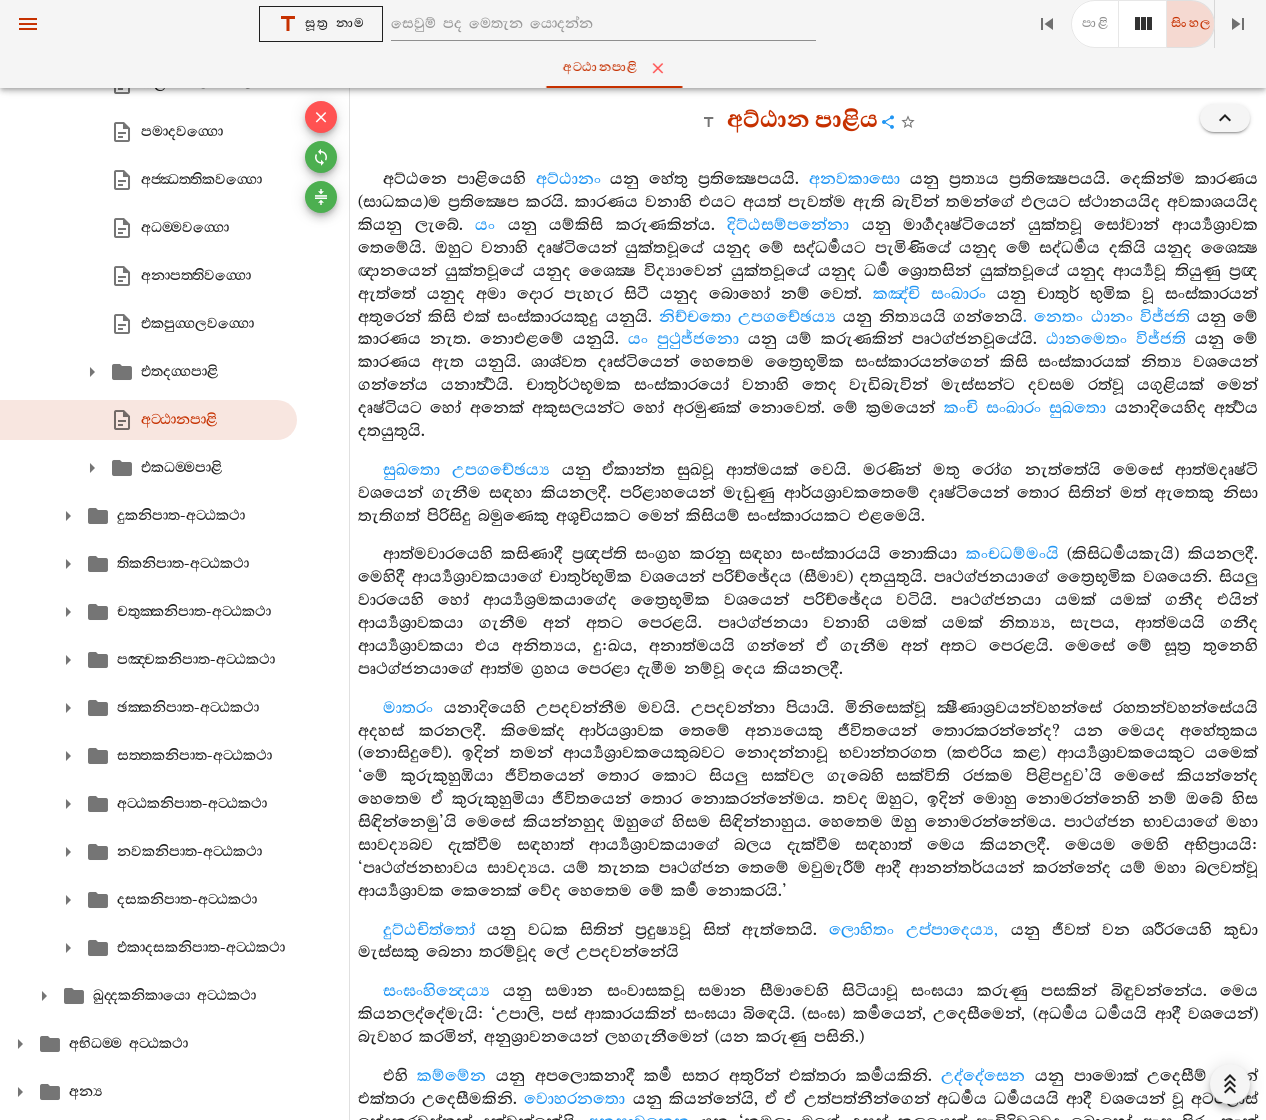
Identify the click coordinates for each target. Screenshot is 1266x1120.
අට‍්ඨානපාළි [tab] (637, 68)
